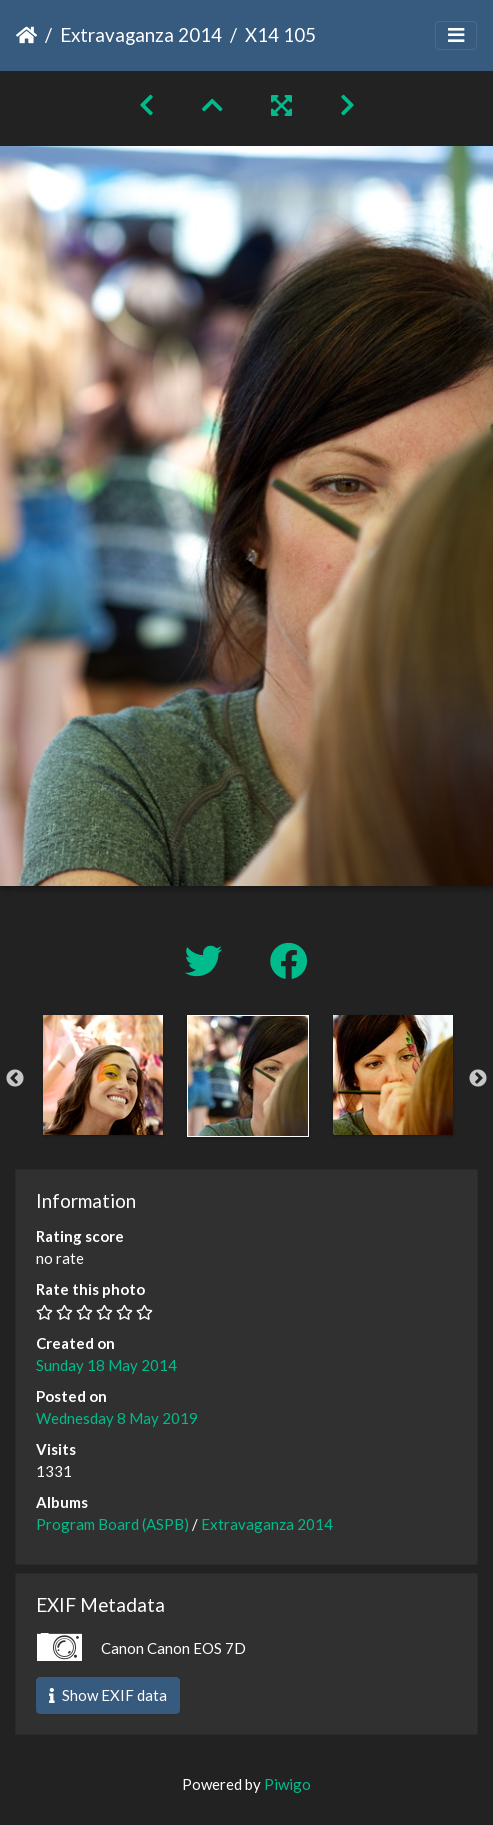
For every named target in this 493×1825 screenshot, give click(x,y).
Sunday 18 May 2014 (106, 1365)
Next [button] (478, 1079)
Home (26, 35)
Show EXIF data (108, 1695)
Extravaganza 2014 (141, 34)
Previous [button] (15, 1079)
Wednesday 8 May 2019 (117, 1418)
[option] (102, 1075)
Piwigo (287, 1784)
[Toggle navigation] (456, 35)
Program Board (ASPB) (112, 1524)
